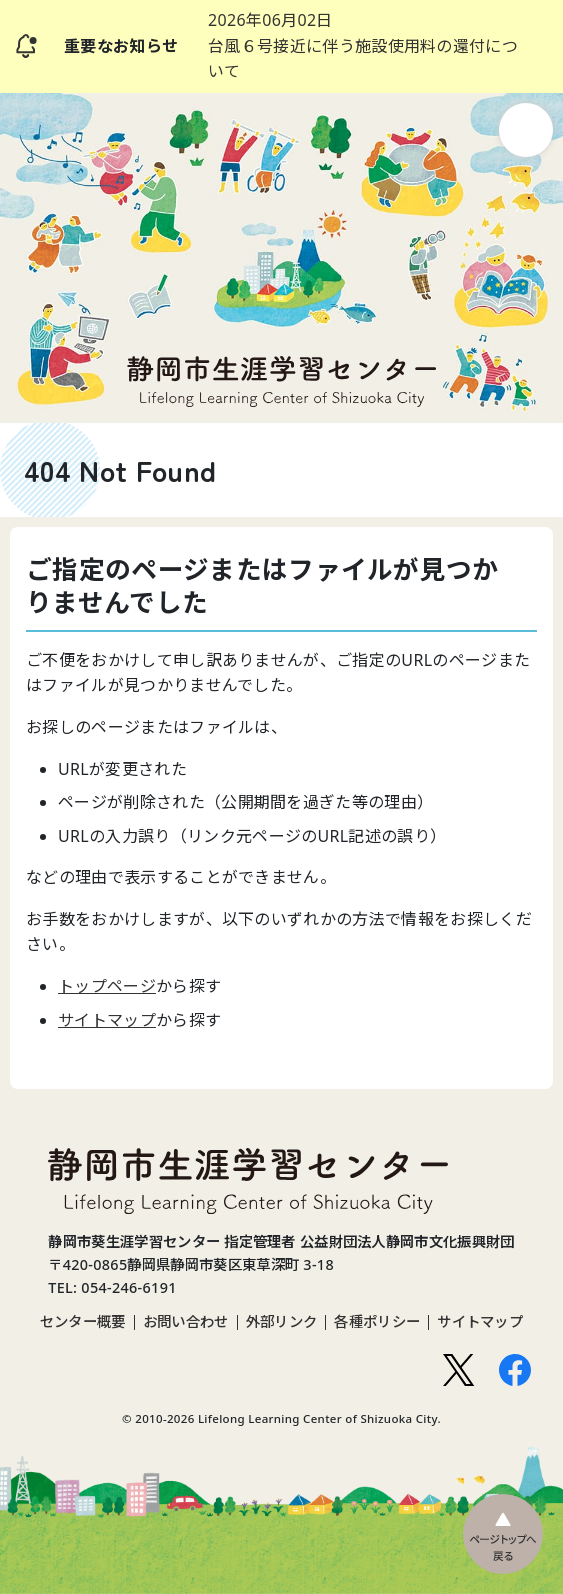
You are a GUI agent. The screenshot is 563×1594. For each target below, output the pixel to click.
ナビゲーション (526, 130)
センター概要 (83, 1322)
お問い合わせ (186, 1322)
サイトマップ (107, 1020)
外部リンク (282, 1322)
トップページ (107, 986)
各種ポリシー (377, 1322)
